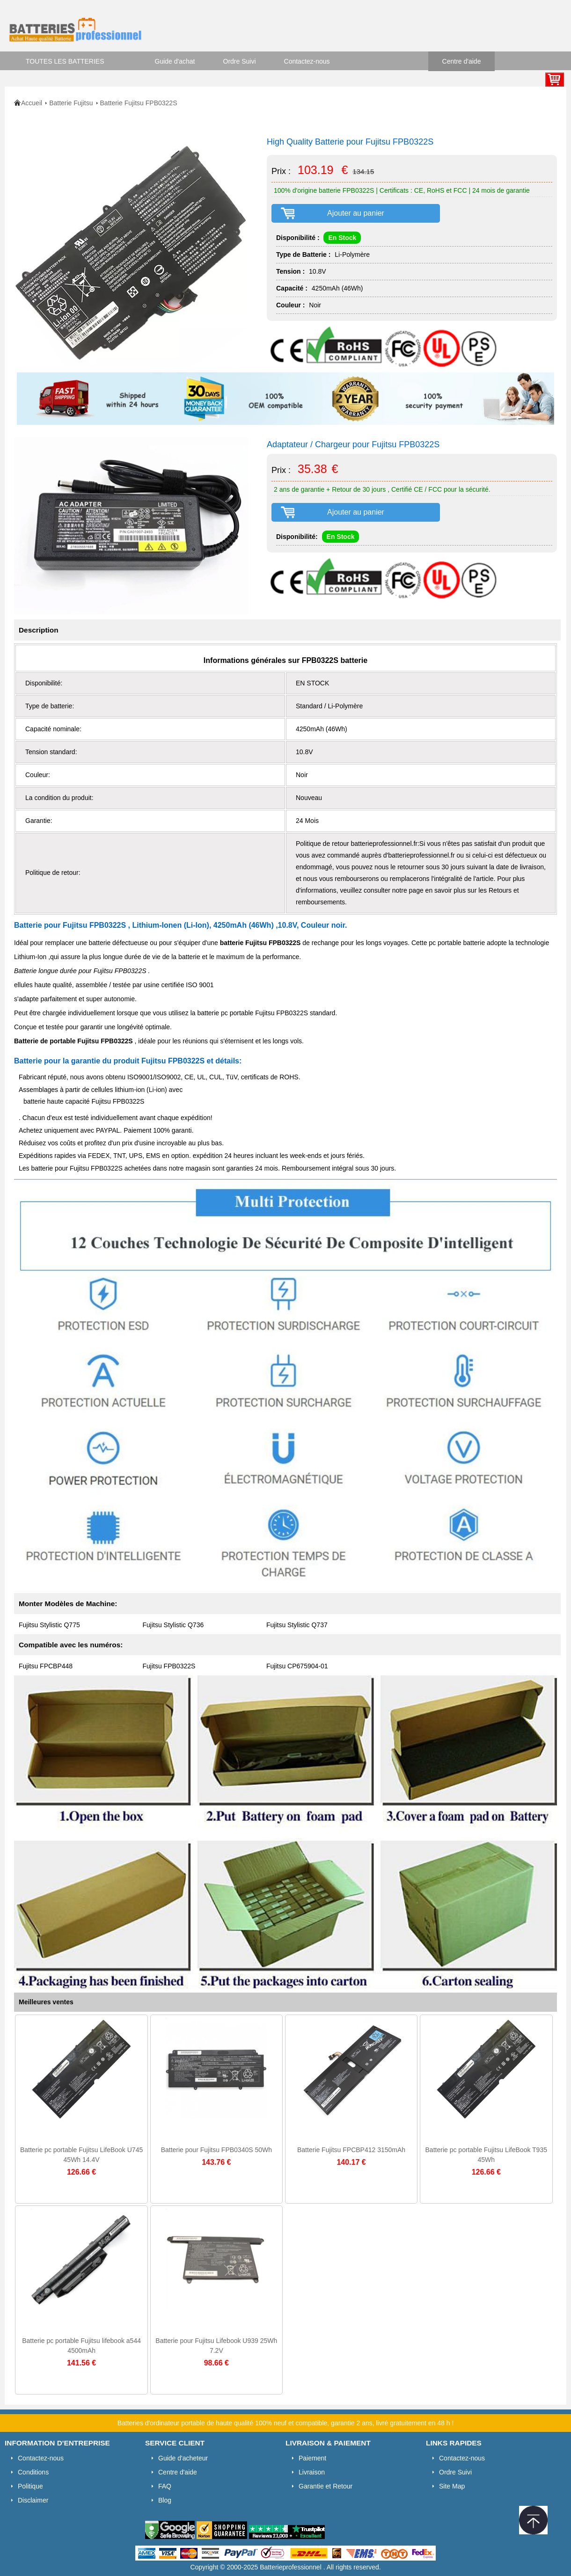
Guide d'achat (175, 61)
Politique (30, 2486)
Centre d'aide (461, 61)
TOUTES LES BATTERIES (65, 61)
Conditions (33, 2472)
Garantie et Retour (325, 2486)
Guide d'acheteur (183, 2458)
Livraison (312, 2472)
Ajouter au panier (355, 213)
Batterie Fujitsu (71, 103)
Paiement (312, 2458)
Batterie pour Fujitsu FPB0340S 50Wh (216, 2150)
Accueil (31, 103)
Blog (164, 2500)
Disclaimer (33, 2500)
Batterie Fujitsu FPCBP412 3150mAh (351, 2150)
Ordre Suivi (239, 61)
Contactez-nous (307, 61)
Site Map (452, 2486)
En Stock (342, 237)
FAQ (164, 2486)
